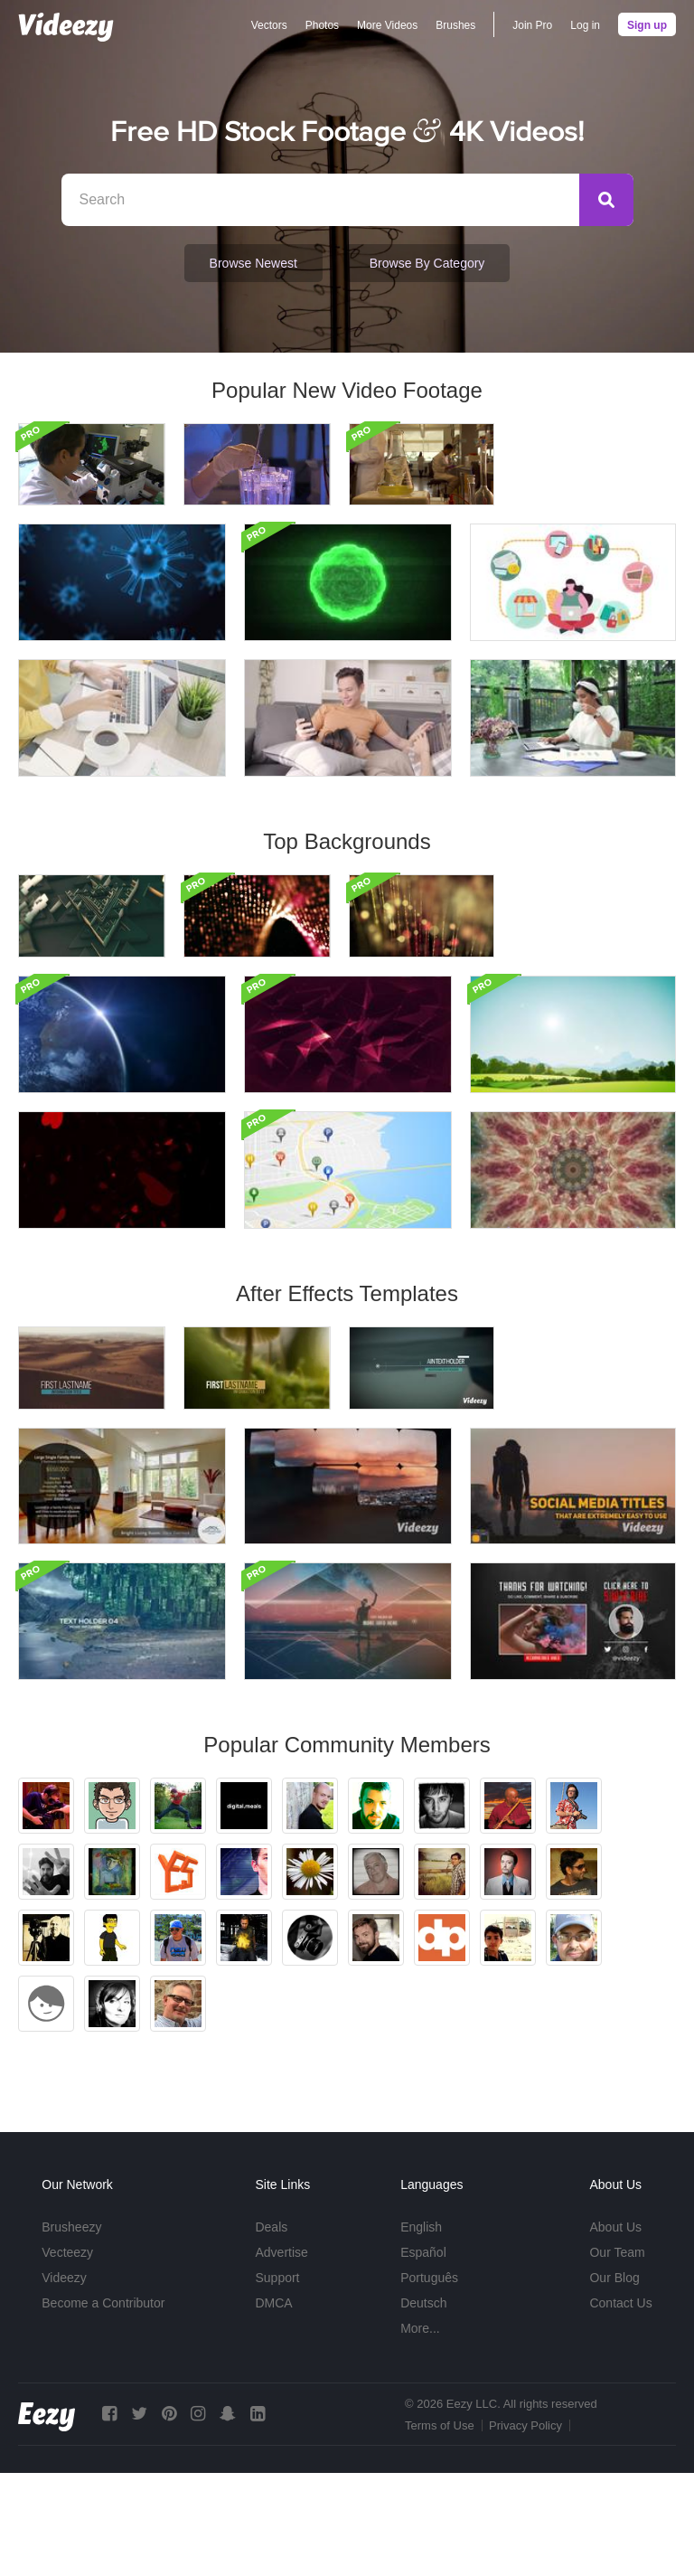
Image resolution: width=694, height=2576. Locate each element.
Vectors (269, 25)
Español (423, 2355)
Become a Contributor (103, 2406)
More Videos (387, 25)
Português (429, 2380)
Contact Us (620, 2406)
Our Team (616, 2355)
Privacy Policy (525, 2528)
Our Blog (614, 2380)
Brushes (455, 25)
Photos (322, 25)
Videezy (64, 2380)
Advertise (281, 2355)
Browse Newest (253, 263)
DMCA (273, 2406)
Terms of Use (439, 2528)
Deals (271, 2330)
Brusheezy (71, 2330)
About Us (615, 2330)
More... (420, 2431)
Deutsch (423, 2406)
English (421, 2330)
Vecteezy (67, 2355)
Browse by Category (427, 263)
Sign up (647, 25)
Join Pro (532, 25)
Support (277, 2380)
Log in (585, 25)
